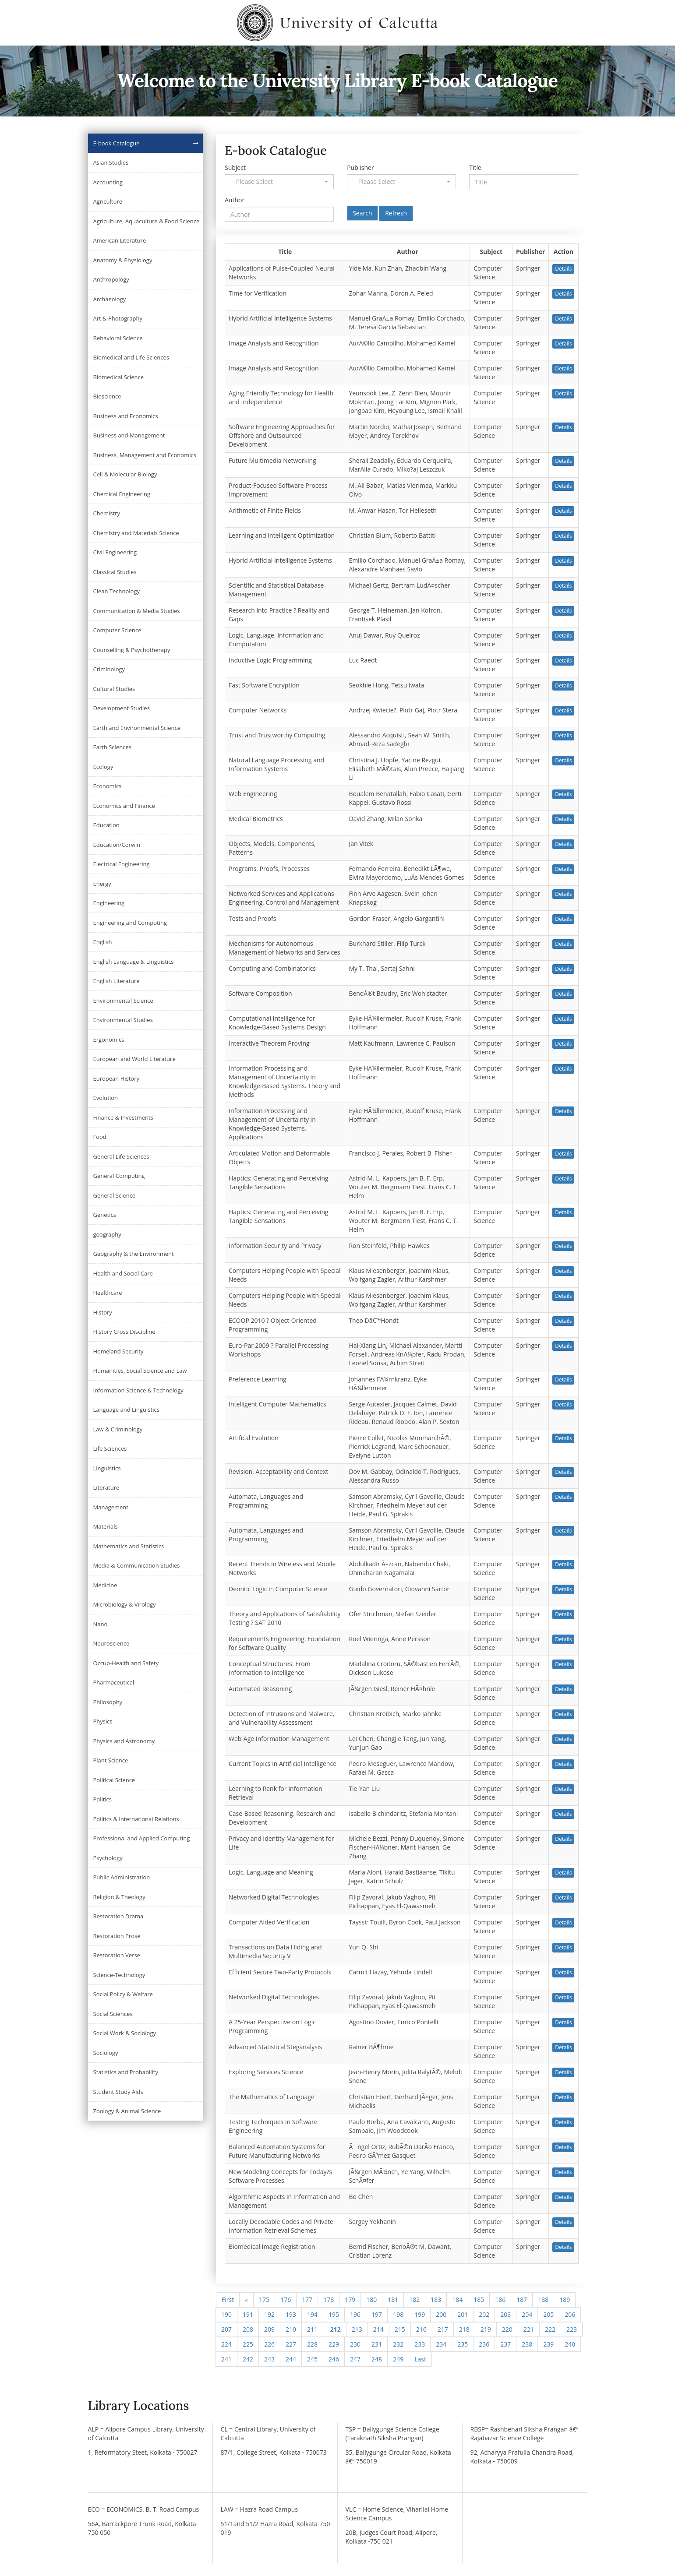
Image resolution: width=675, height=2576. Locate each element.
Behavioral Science (118, 338)
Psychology (108, 1858)
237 (505, 2344)
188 (543, 2299)
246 (334, 2359)
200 (441, 2314)
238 (527, 2344)
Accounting (108, 182)
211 (312, 2329)
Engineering (109, 903)
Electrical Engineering (121, 864)
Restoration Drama (118, 1916)
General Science (114, 1195)
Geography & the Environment (133, 1254)
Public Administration (121, 1877)
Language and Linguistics (126, 1409)
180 (371, 2299)
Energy (102, 884)
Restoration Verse (116, 1955)
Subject (235, 167)
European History (116, 1078)
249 (398, 2359)
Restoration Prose (117, 1936)
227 (291, 2344)
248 (376, 2359)
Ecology (103, 767)
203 (505, 2314)
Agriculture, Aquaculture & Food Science (146, 221)
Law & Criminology (118, 1429)
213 (357, 2329)
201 (462, 2314)
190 (226, 2314)
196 (355, 2314)
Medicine (105, 1585)
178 (328, 2299)
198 (398, 2314)
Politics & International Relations (136, 1819)
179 (350, 2299)
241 (226, 2359)
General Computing (119, 1176)
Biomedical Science (118, 377)
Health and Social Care (123, 1273)
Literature (106, 1487)
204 (527, 2314)
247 (355, 2359)
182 (414, 2299)
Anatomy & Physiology (122, 260)
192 (269, 2314)
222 (550, 2329)
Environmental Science (123, 1000)
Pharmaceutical (113, 1682)
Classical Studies (115, 572)
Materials (105, 1526)
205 (548, 2314)
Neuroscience (111, 1643)
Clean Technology (116, 591)
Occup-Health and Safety (126, 1663)
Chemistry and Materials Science (136, 533)
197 (376, 2314)
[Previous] (246, 2299)
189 (564, 2299)
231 (376, 2344)
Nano (100, 1624)
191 (248, 2314)
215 (400, 2329)
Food (99, 1137)
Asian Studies (111, 162)
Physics (103, 1721)
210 (291, 2329)
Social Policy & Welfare (123, 1994)
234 (441, 2344)
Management (110, 1507)
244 (291, 2359)
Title (475, 167)
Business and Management (129, 435)
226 (269, 2344)
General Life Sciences (121, 1156)
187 (521, 2299)
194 (312, 2314)
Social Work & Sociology (124, 2033)
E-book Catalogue (116, 143)
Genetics (104, 1215)
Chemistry (106, 513)
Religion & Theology (119, 1897)
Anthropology (111, 279)
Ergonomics (108, 1039)
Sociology (105, 2053)
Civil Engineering (115, 552)
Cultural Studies (114, 689)
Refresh (396, 213)
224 (226, 2344)
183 (436, 2299)
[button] (279, 181)
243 (269, 2359)
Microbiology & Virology (124, 1604)
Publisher (360, 167)
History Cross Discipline (124, 1332)
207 (226, 2329)
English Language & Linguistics (133, 962)
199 (419, 2314)
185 (479, 2299)
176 (285, 2299)
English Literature (116, 981)
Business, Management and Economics (144, 455)
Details (563, 268)
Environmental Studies (123, 1020)
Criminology (109, 669)
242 (248, 2359)
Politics (102, 1799)
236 (484, 2344)
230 (355, 2344)
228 (312, 2344)
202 (484, 2314)
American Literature (119, 240)
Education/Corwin (117, 845)
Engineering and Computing (130, 923)
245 (312, 2359)
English (102, 942)
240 (570, 2344)
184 (457, 2299)
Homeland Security (118, 1351)
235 (462, 2344)
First (228, 2299)
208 (248, 2329)
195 (334, 2314)
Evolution (105, 1098)
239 (548, 2344)
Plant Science (110, 1760)
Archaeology (109, 299)
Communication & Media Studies (136, 611)
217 (443, 2329)
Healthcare (107, 1293)
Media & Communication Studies (136, 1565)
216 (421, 2329)
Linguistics (107, 1468)
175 (264, 2299)
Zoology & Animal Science (127, 2111)
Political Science (114, 1780)
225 (248, 2344)
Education (106, 825)
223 (571, 2329)
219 (486, 2329)
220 (507, 2329)
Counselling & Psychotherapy (131, 650)
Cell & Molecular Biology (125, 474)
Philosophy (108, 1702)
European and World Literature (134, 1059)
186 (500, 2299)
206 (570, 2314)
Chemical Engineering (122, 494)
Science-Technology (119, 1975)
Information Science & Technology (138, 1390)
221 (528, 2329)
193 (291, 2314)
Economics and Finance (124, 806)
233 (419, 2344)
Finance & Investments (123, 1117)
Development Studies (121, 708)
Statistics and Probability (125, 2072)
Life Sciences (110, 1448)
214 (378, 2329)
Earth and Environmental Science (137, 728)
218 (464, 2329)
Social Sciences (113, 2014)
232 (398, 2344)
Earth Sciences (112, 747)
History (102, 1312)
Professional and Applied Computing (141, 1838)
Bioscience (107, 396)
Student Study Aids (118, 2092)
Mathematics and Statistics (128, 1546)
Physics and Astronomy (124, 1741)
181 (393, 2299)
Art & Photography (118, 318)
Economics (107, 786)
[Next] (420, 2359)
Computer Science (117, 630)
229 (334, 2344)
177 (307, 2299)
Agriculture (108, 201)
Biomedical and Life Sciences (131, 357)
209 (269, 2329)
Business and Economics (125, 416)
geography (107, 1234)
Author (234, 200)
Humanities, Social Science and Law (140, 1370)
